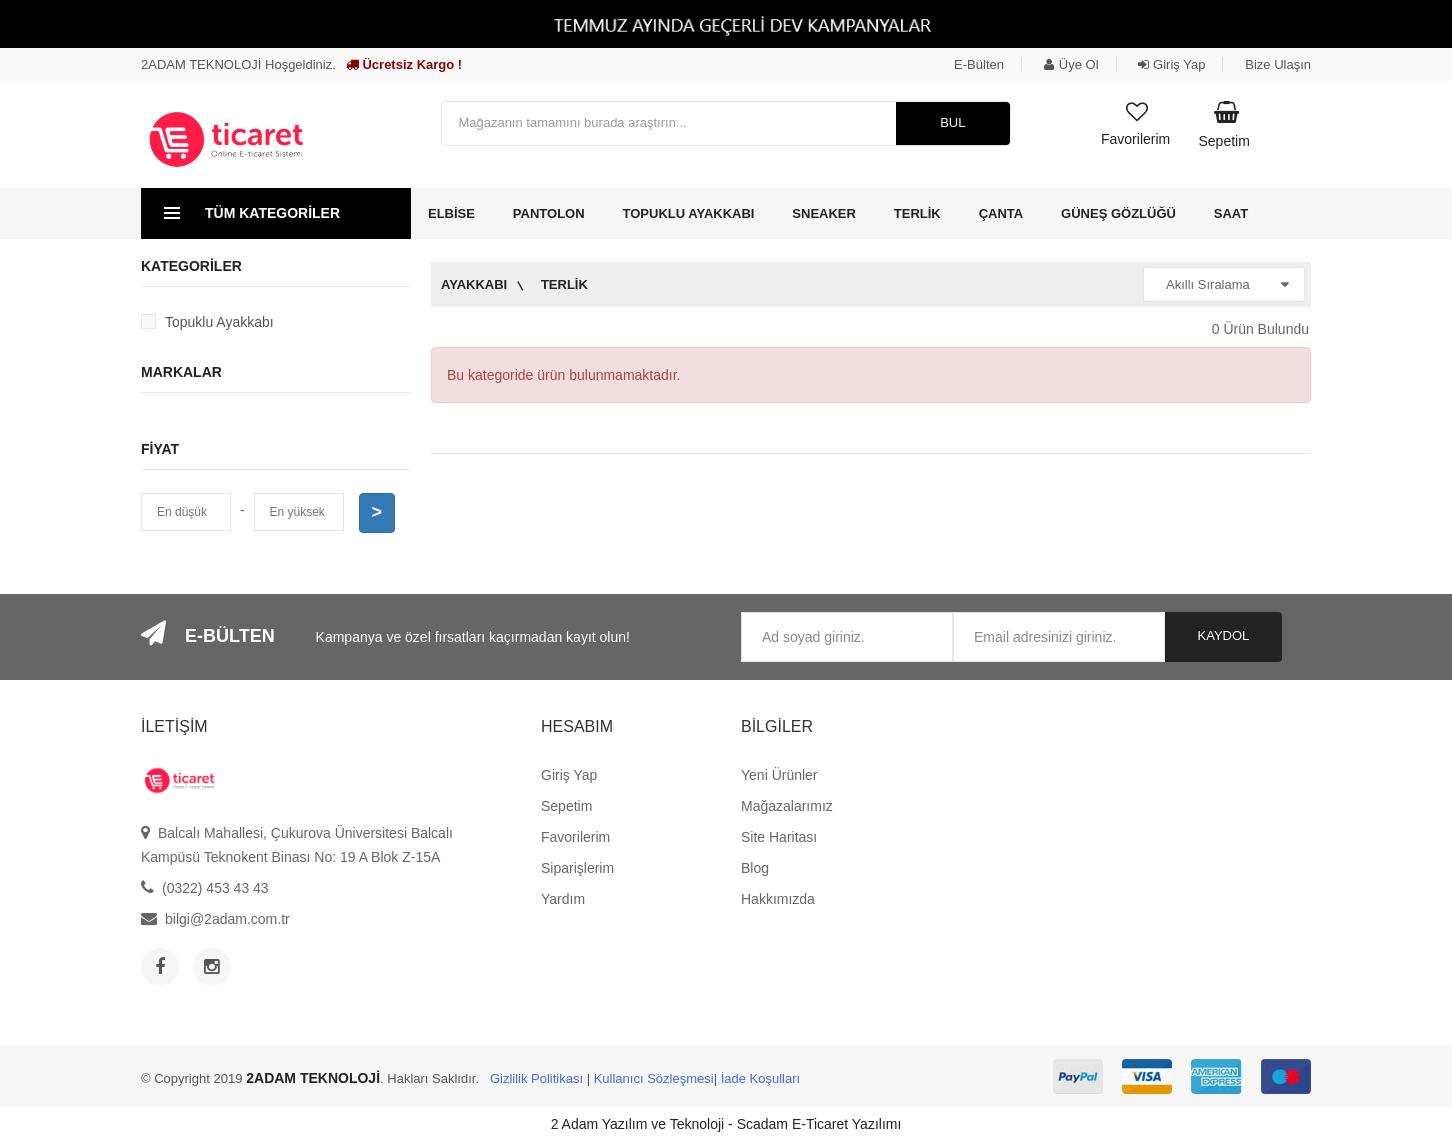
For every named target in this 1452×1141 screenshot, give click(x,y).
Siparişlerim (577, 868)
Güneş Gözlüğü (1118, 213)
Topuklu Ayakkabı (689, 213)
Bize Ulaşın (1278, 64)
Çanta (1001, 213)
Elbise (451, 213)
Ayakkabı (474, 284)
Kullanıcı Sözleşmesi (654, 1078)
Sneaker (824, 213)
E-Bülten (979, 64)
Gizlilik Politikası (536, 1078)
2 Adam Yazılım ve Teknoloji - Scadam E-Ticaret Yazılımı (726, 1124)
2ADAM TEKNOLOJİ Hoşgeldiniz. (238, 64)
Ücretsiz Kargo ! (404, 64)
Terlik (917, 213)
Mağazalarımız (787, 806)
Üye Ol (1071, 64)
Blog (755, 868)
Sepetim (566, 806)
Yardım (563, 899)
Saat (1231, 213)
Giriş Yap (1171, 64)
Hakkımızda (778, 899)
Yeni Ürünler (779, 775)
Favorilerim (575, 837)
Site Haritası (779, 837)
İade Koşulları (761, 1078)
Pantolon (549, 213)
